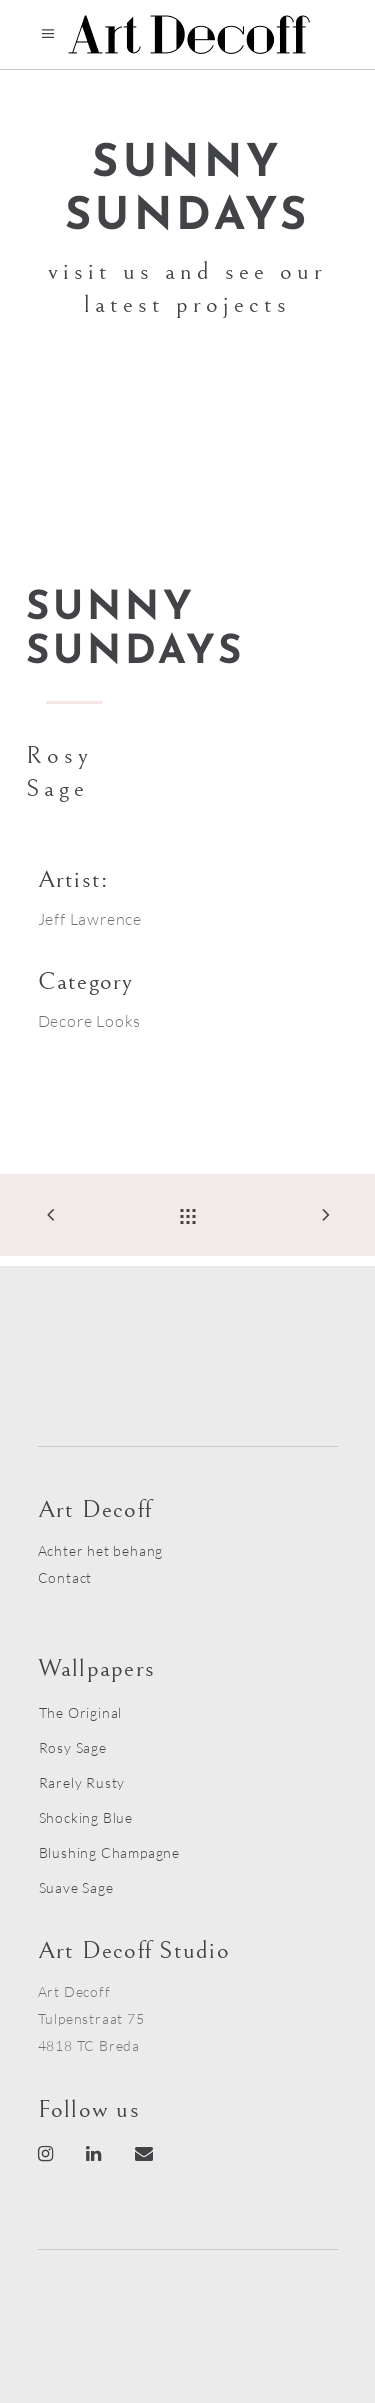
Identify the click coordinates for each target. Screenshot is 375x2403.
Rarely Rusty (82, 1782)
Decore (65, 1021)
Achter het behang (101, 1550)
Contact (65, 1577)
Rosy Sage (73, 1747)
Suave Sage (76, 1887)
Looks (118, 1021)
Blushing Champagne (109, 1852)
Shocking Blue (86, 1817)
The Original (81, 1712)
